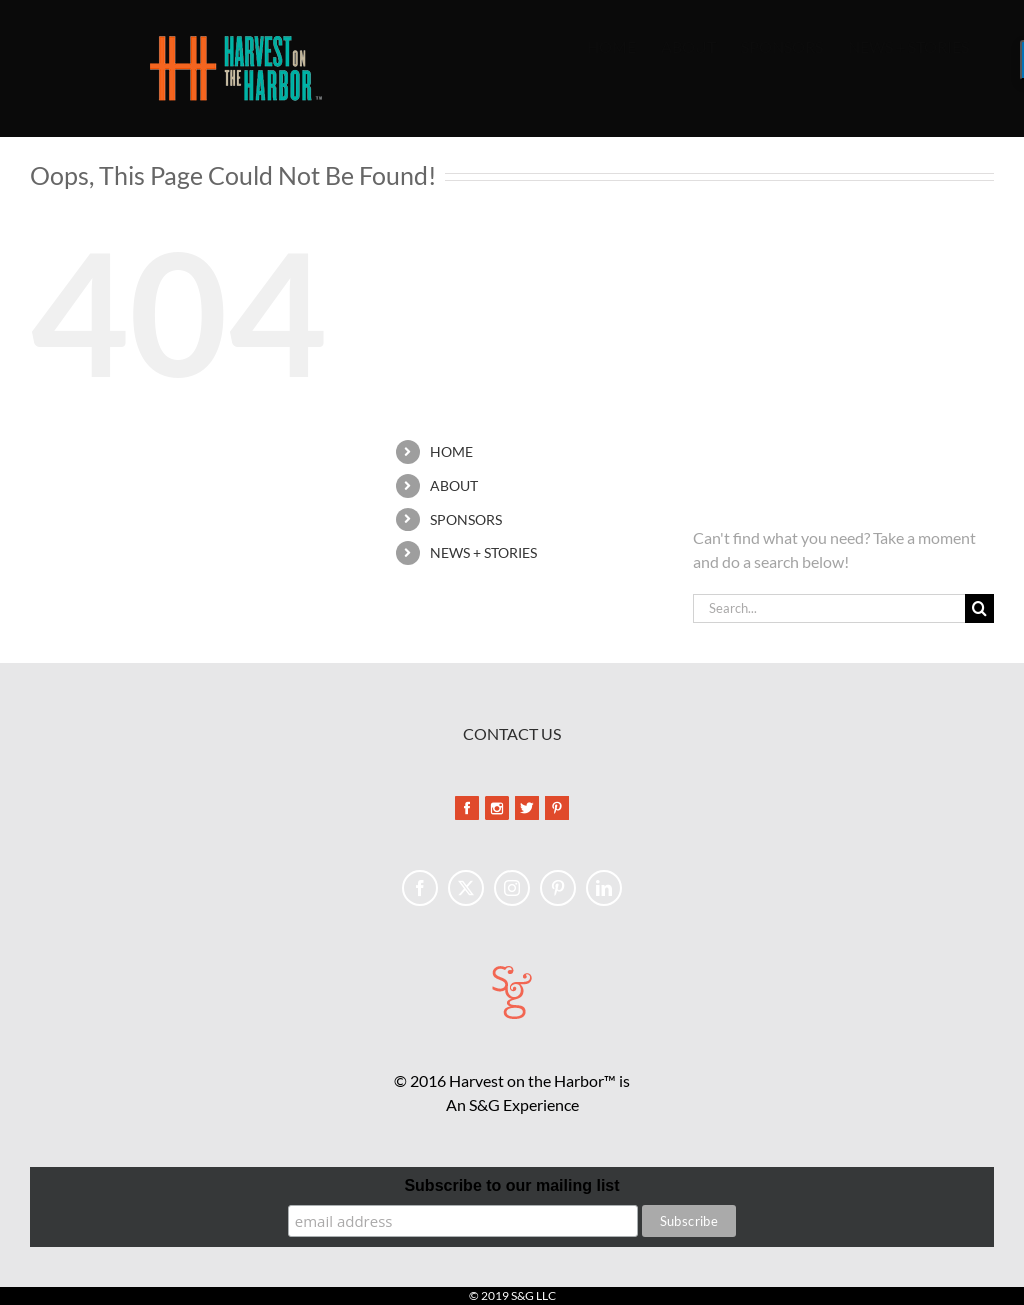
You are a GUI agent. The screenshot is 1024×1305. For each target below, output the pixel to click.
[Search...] (829, 608)
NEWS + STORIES (483, 552)
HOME (451, 451)
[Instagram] (512, 888)
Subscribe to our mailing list (511, 1185)
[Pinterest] (558, 888)
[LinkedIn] (604, 888)
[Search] (979, 608)
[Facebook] (420, 888)
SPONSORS (466, 519)
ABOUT (454, 485)
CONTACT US (512, 733)
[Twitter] (466, 888)
